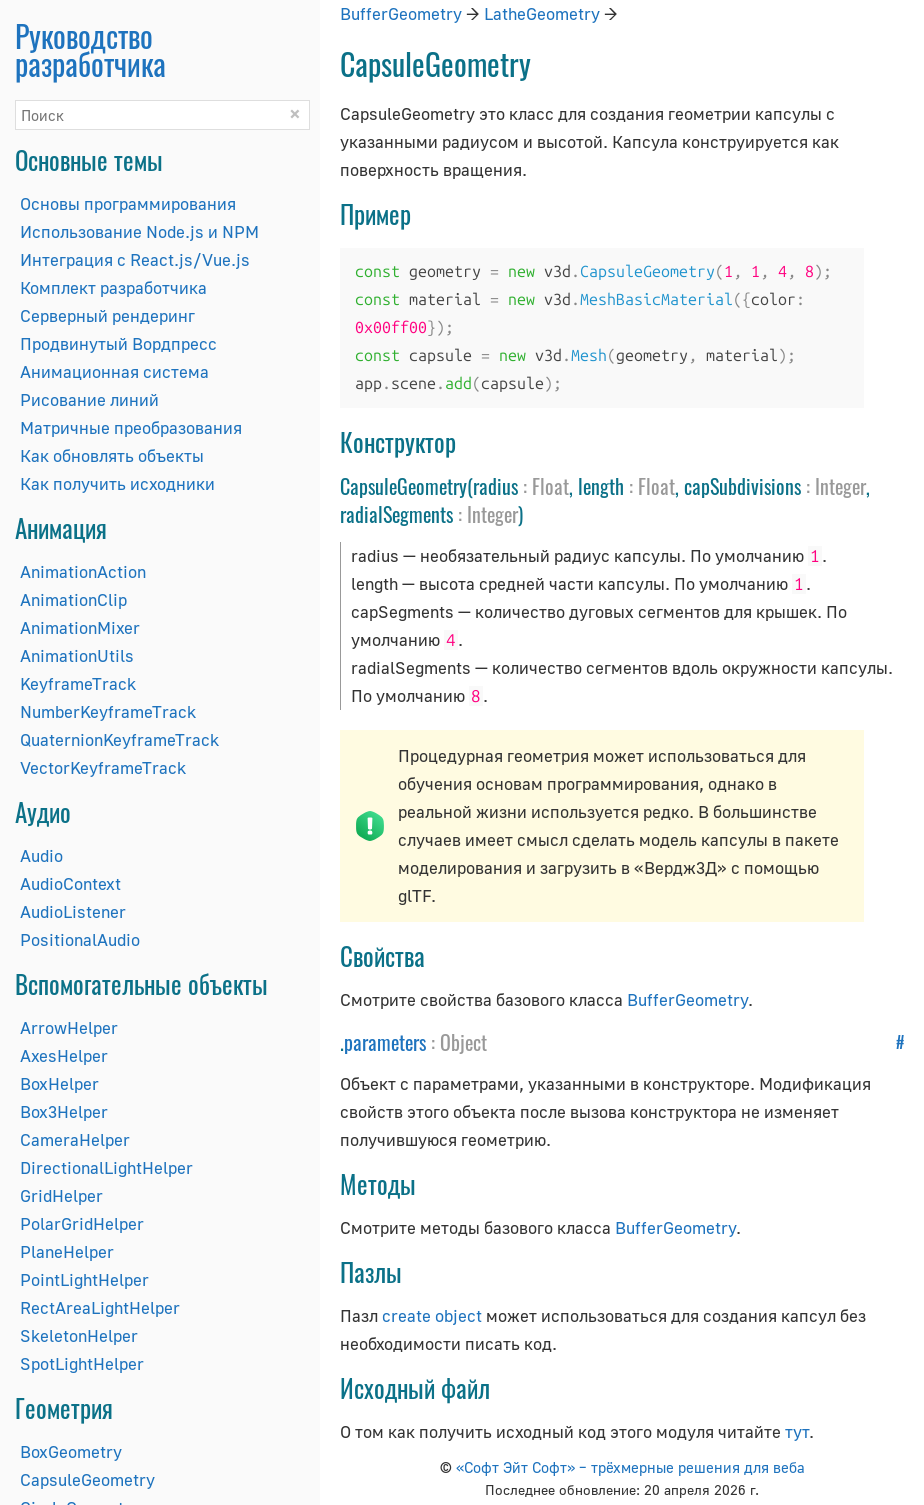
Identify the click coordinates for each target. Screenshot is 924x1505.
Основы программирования (128, 203)
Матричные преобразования (131, 427)
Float (550, 486)
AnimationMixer (80, 627)
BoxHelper (59, 1083)
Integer (840, 486)
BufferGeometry (401, 13)
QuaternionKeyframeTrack (119, 739)
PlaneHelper (67, 1251)
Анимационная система (114, 371)
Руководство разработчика (90, 49)
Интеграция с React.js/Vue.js (135, 259)
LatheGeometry (542, 13)
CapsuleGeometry (87, 1479)
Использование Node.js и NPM (139, 231)
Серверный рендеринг (107, 315)
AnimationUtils (77, 655)
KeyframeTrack (78, 683)
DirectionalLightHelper (106, 1167)
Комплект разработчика (113, 287)
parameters (385, 1042)
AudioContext (70, 883)
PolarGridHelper (82, 1223)
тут (797, 1431)
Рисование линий (89, 399)
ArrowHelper (69, 1027)
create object (432, 1315)
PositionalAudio (80, 939)
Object (463, 1042)
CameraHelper (75, 1139)
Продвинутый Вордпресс (118, 343)
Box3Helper (64, 1111)
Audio (41, 855)
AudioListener (73, 911)
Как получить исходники (117, 483)
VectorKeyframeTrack (103, 767)
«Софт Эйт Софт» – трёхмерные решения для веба (630, 1467)
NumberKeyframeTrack (108, 711)
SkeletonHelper (79, 1335)
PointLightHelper (84, 1279)
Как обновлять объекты (112, 455)
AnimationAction (83, 571)
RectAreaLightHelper (100, 1307)
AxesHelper (64, 1055)
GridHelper (61, 1195)
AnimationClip (73, 599)
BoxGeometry (71, 1451)
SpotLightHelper (82, 1363)
